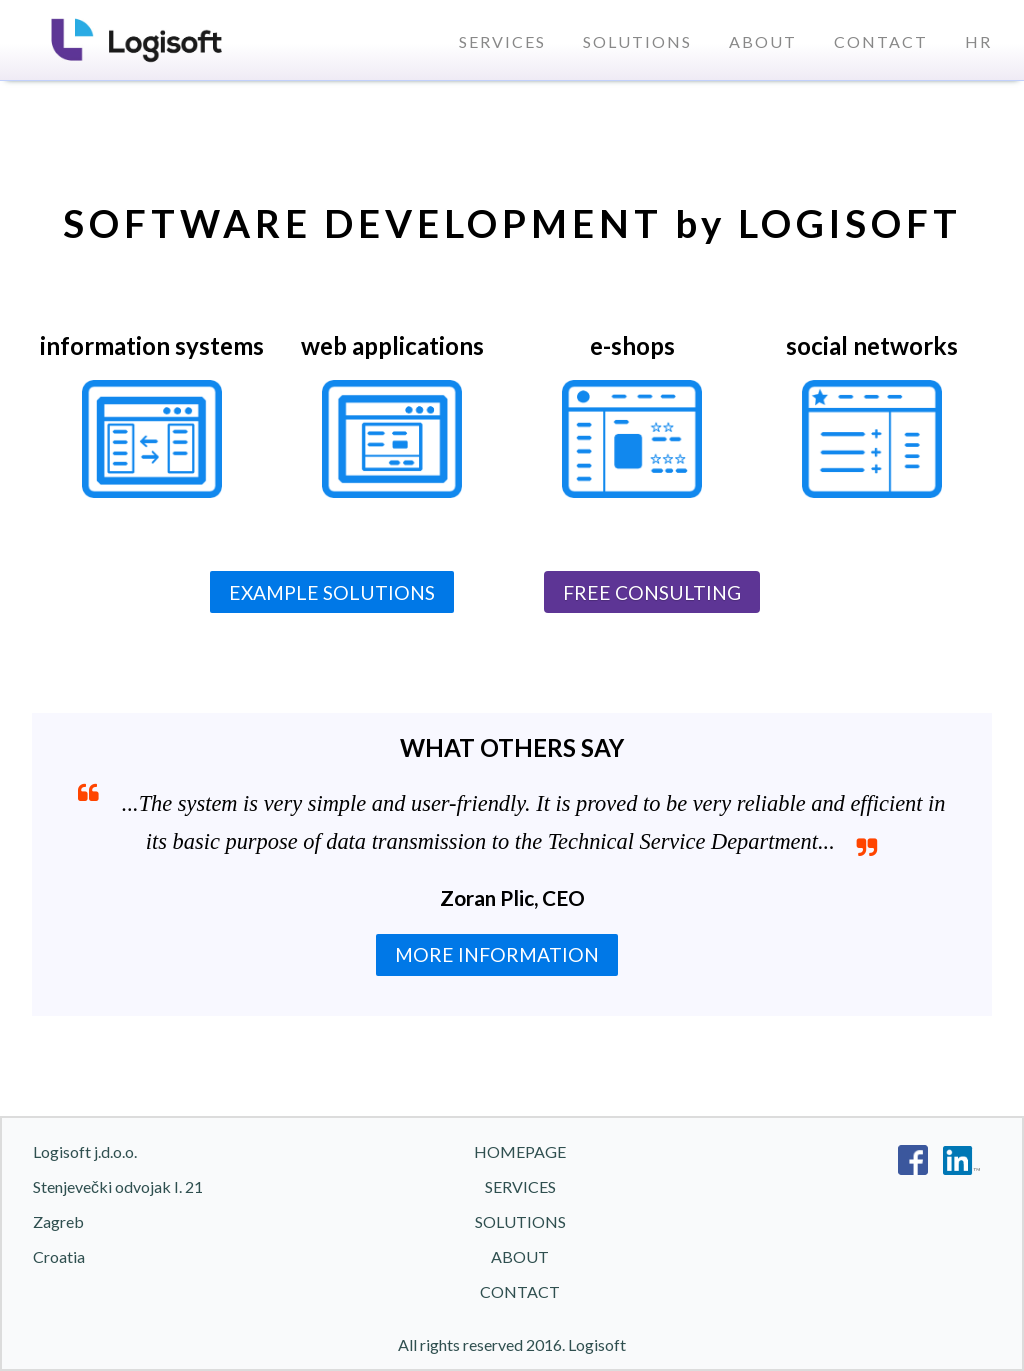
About (763, 41)
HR (978, 41)
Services (502, 41)
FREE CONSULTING (652, 592)
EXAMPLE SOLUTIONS (332, 592)
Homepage (520, 1151)
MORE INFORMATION (497, 954)
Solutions (637, 41)
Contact (881, 41)
